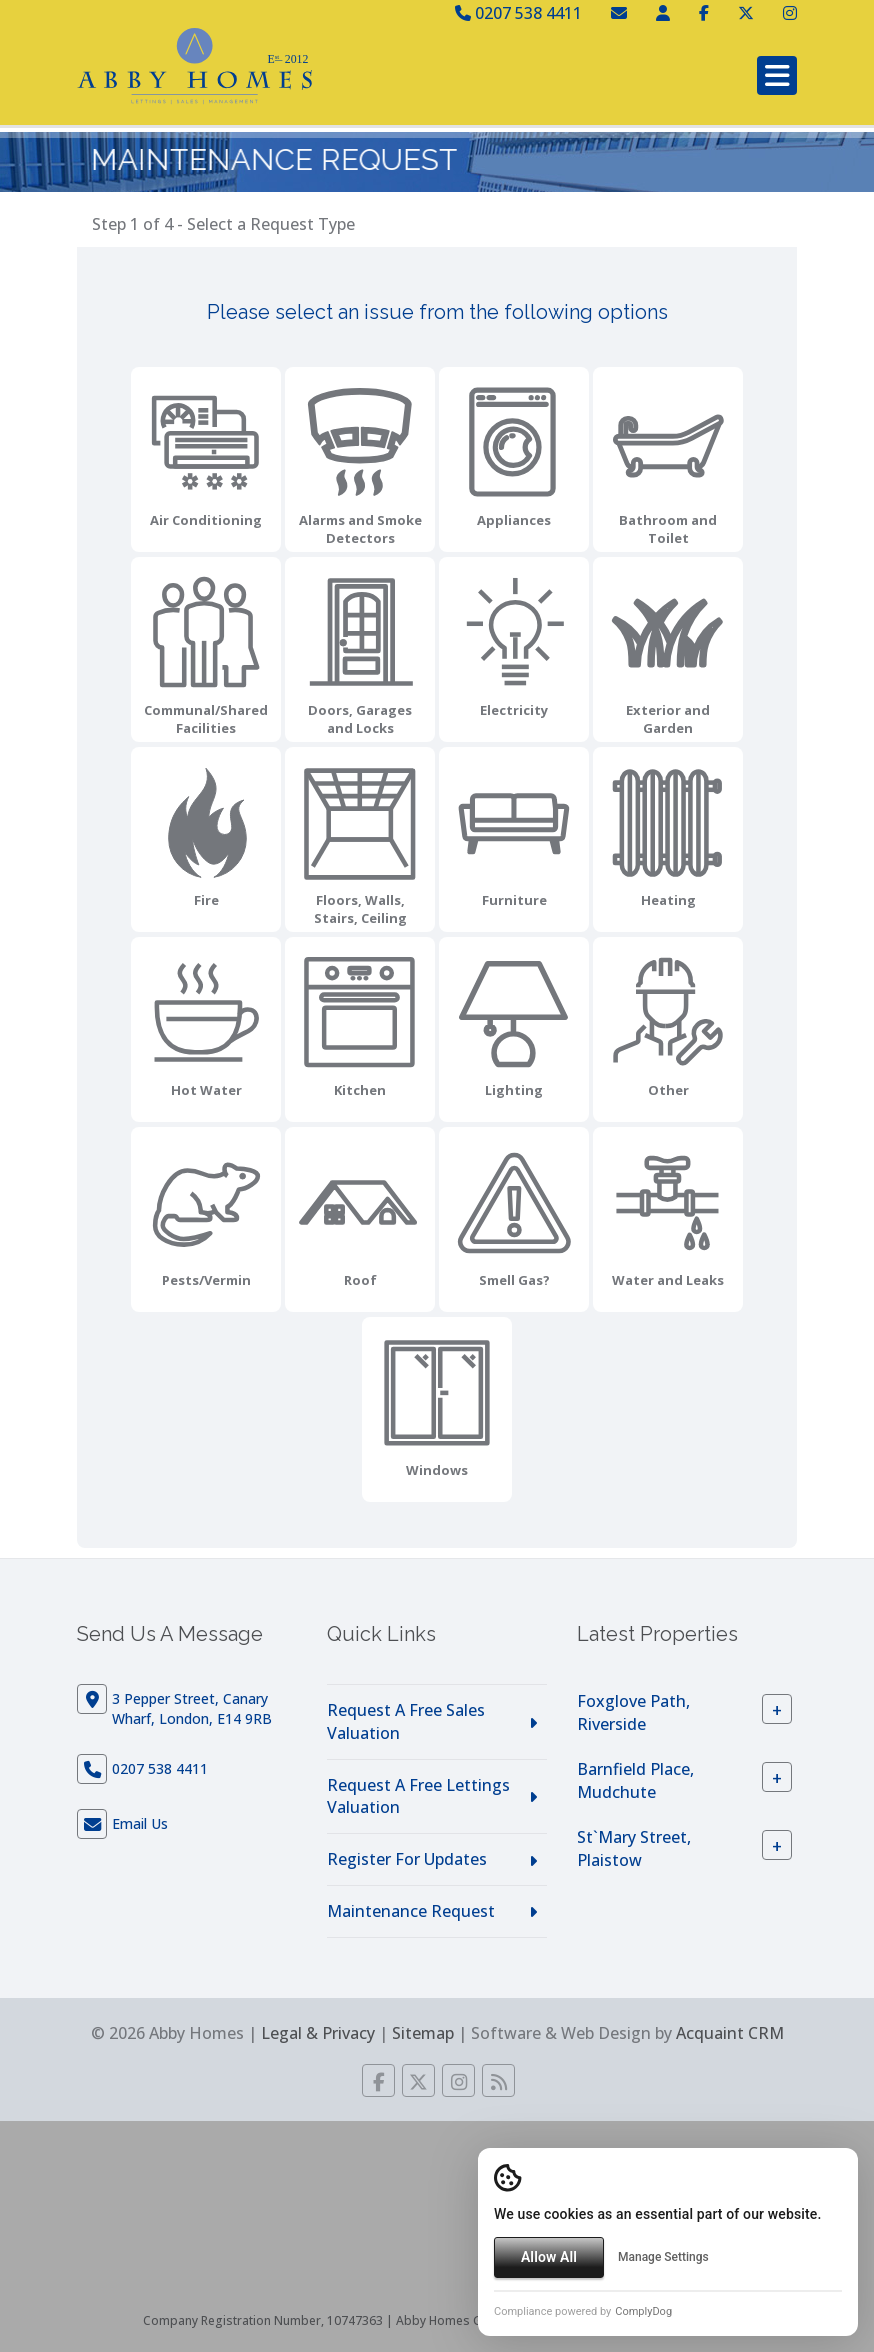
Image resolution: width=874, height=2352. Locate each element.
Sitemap (423, 2033)
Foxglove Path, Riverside (633, 1712)
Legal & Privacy (318, 2033)
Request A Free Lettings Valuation (418, 1796)
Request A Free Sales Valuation (406, 1721)
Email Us (140, 1823)
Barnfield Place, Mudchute (635, 1780)
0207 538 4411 (518, 13)
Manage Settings (663, 2257)
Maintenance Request (411, 1911)
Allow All (549, 2257)
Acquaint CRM (730, 2033)
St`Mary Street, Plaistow (634, 1848)
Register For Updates (407, 1859)
